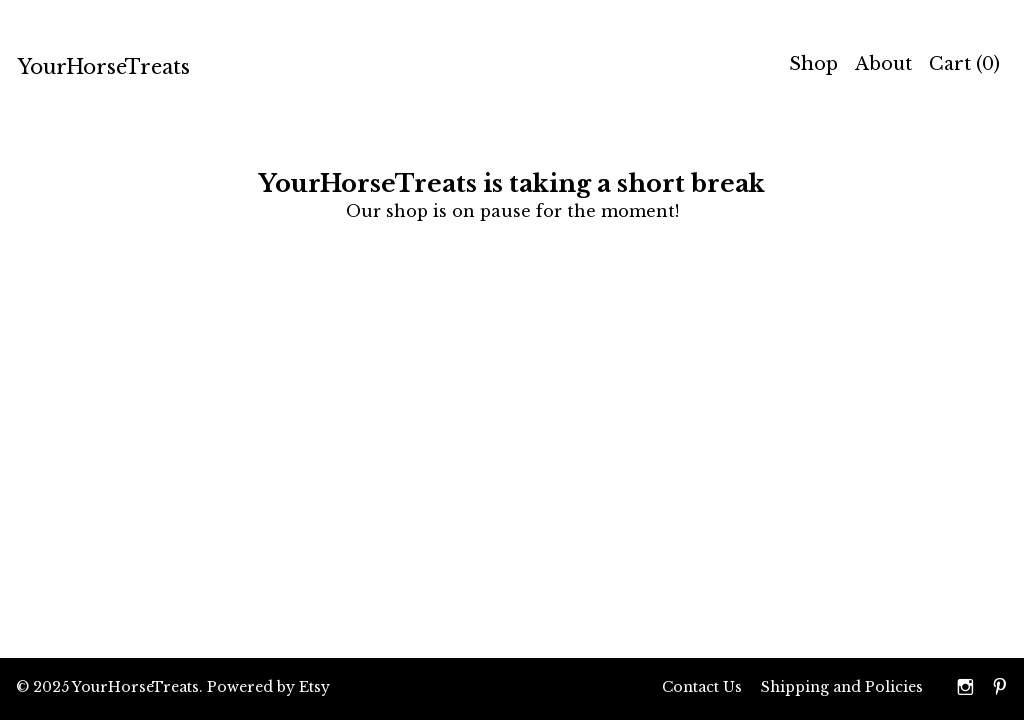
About (883, 64)
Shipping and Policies (842, 687)
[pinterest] (1000, 689)
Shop (813, 64)
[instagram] (965, 689)
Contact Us (702, 687)
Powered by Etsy (268, 687)
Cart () (964, 64)
